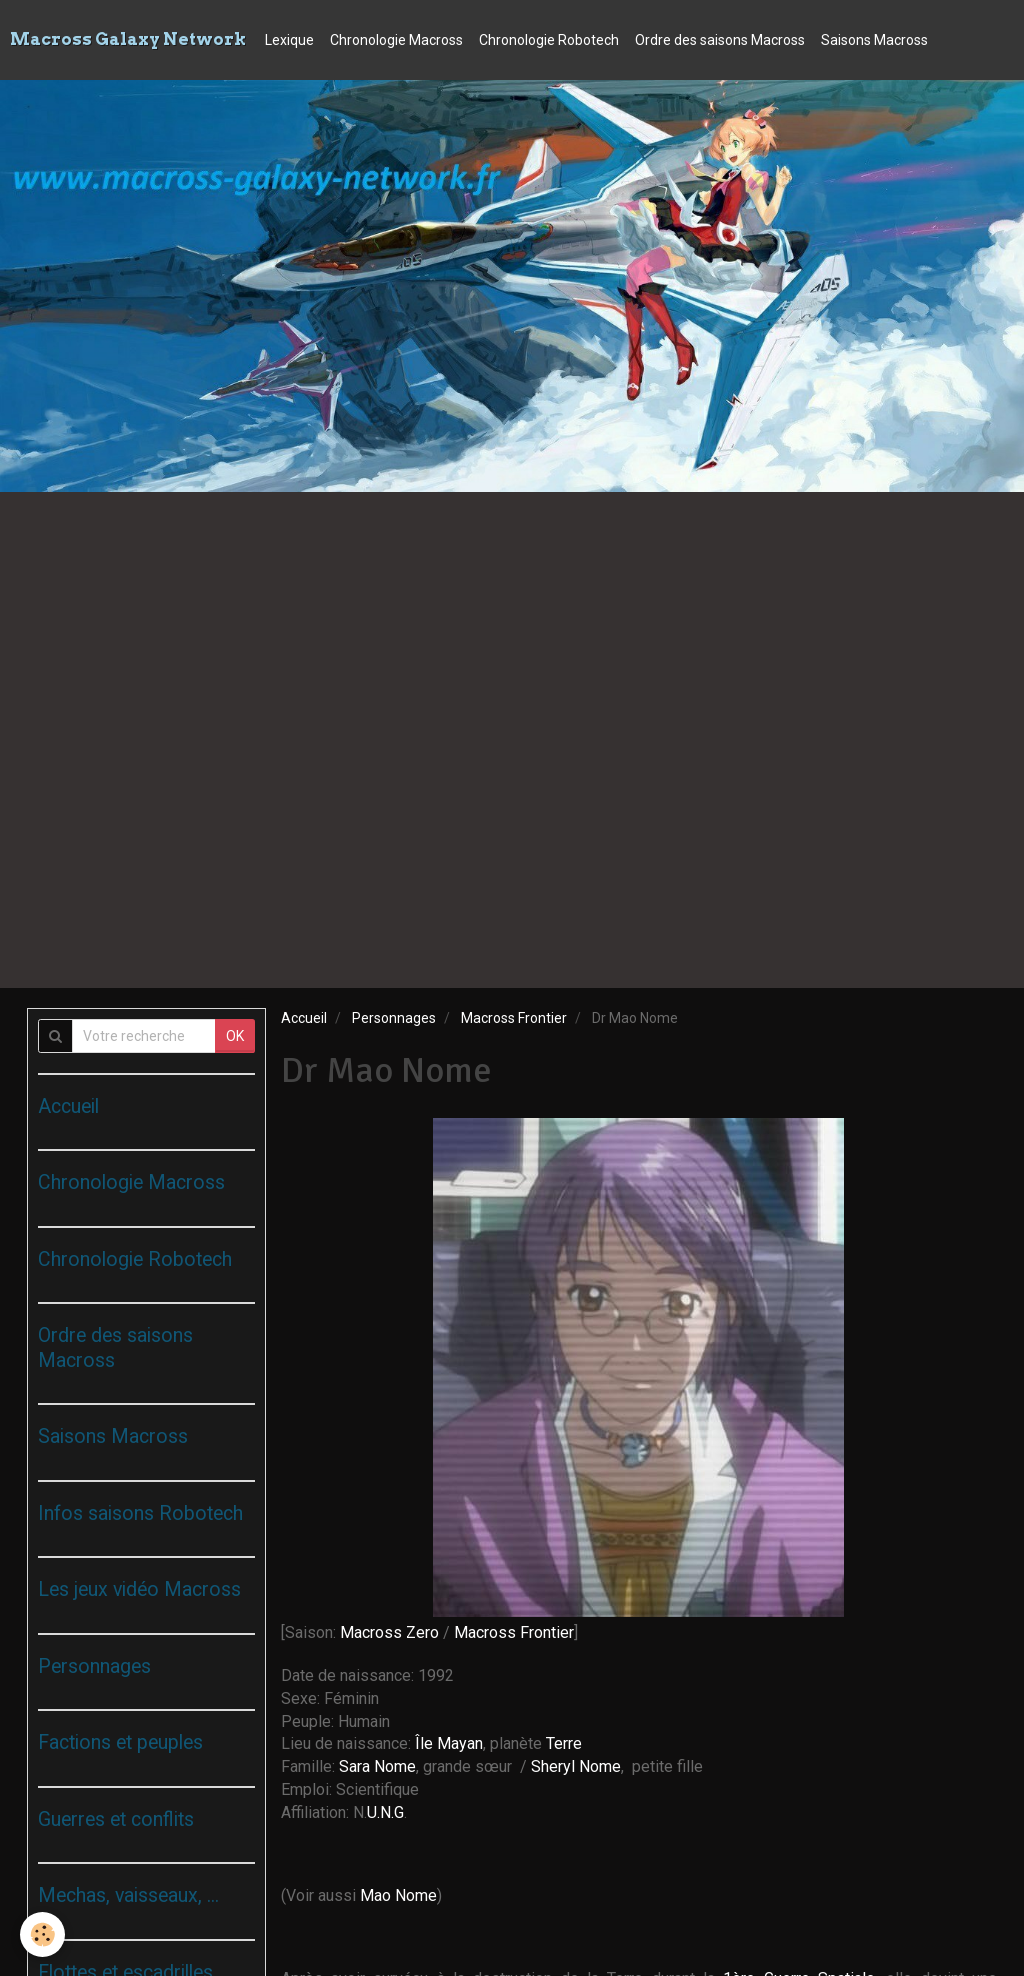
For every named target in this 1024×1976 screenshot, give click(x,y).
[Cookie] (42, 1934)
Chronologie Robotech (549, 40)
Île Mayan (449, 1743)
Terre (564, 1743)
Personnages (394, 1018)
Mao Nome (398, 1895)
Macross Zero (389, 1632)
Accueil (304, 1018)
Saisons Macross (874, 40)
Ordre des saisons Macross (720, 40)
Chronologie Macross (396, 40)
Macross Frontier (514, 1018)
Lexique (289, 40)
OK (235, 1036)
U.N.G (385, 1812)
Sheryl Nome (576, 1766)
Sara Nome (377, 1766)
